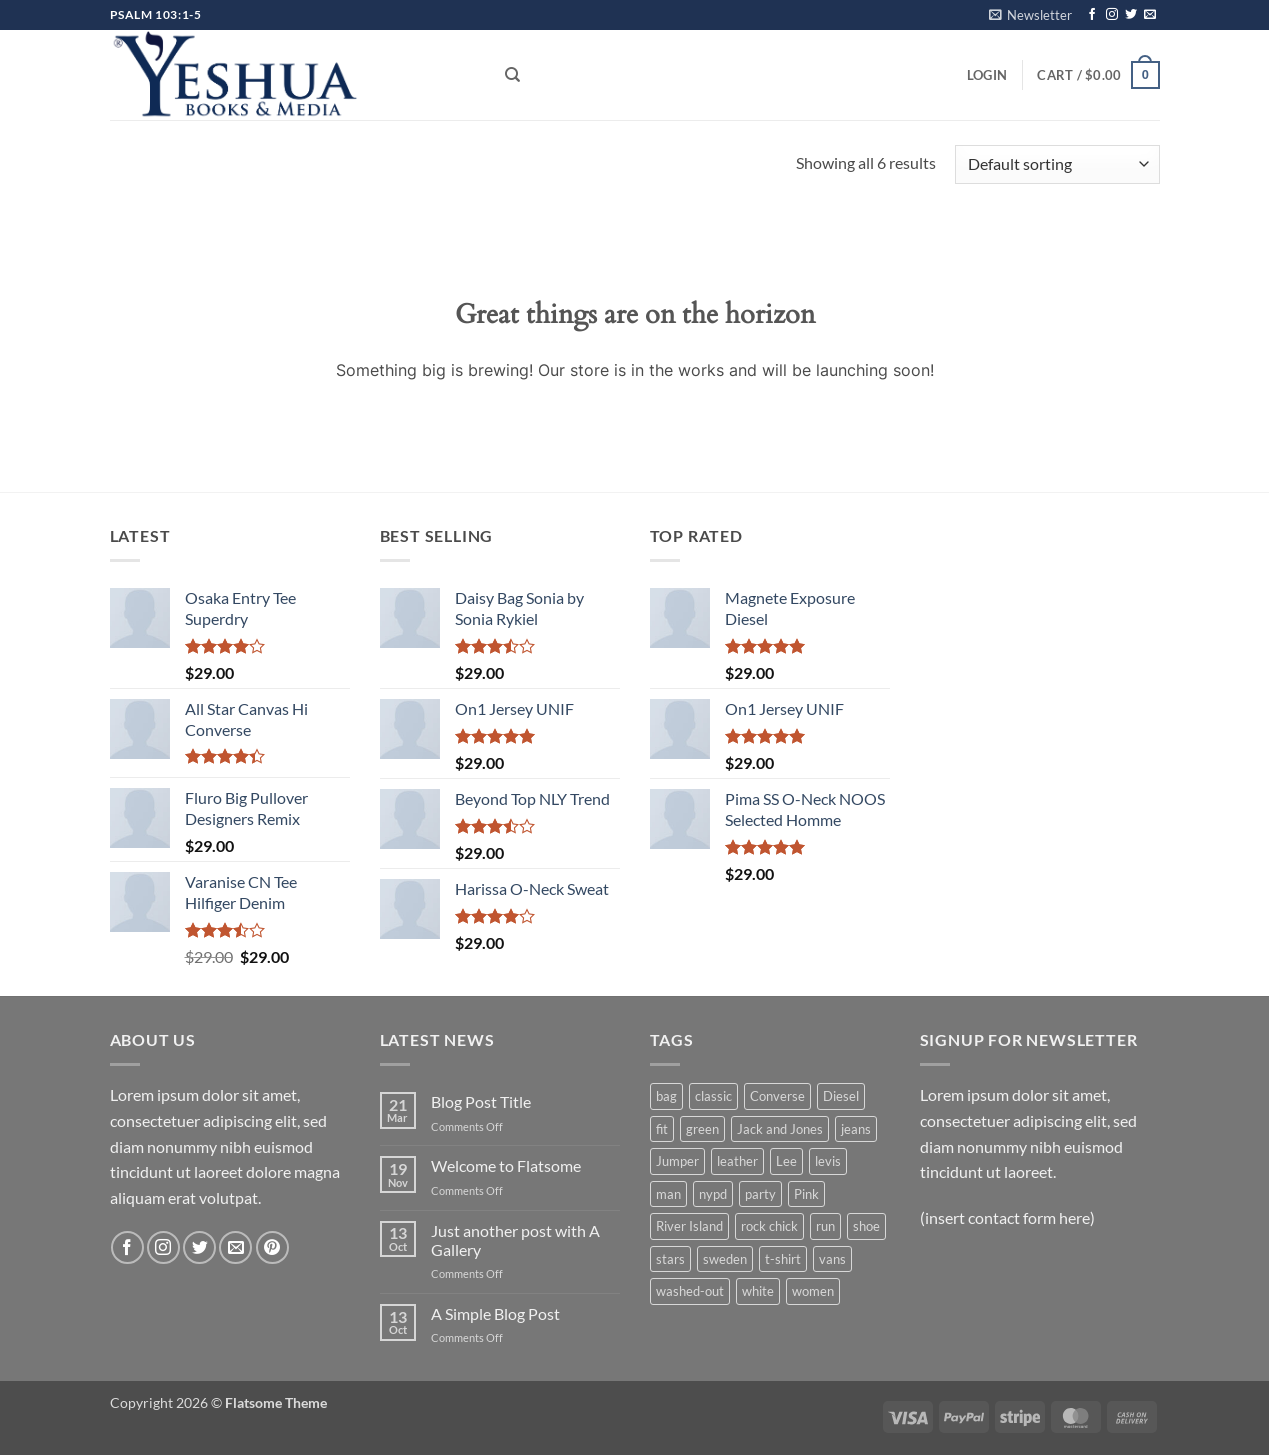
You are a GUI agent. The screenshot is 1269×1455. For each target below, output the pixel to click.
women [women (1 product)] (813, 1291)
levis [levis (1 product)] (828, 1161)
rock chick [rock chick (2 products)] (769, 1226)
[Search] (512, 75)
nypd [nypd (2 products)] (713, 1194)
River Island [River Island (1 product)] (689, 1226)
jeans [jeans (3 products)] (856, 1129)
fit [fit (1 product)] (662, 1129)
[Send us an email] (1150, 15)
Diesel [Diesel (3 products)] (841, 1096)
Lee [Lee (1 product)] (786, 1161)
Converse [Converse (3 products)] (777, 1096)
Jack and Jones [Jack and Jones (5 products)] (780, 1129)
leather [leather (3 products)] (737, 1161)
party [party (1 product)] (760, 1194)
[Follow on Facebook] (1092, 15)
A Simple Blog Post (495, 1313)
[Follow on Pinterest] (272, 1247)
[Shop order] (1057, 164)
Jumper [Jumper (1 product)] (677, 1161)
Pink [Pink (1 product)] (806, 1194)
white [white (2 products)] (758, 1291)
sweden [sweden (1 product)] (725, 1259)
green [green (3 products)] (702, 1129)
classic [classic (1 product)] (713, 1096)
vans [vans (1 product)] (832, 1259)
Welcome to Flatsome (506, 1165)
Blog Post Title (481, 1101)
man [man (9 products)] (668, 1194)
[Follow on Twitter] (1131, 15)
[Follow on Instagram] (1112, 15)
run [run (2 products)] (825, 1226)
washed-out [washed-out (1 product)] (690, 1291)
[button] (1030, 15)
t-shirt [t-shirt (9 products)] (783, 1259)
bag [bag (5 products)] (666, 1096)
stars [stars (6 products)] (670, 1259)
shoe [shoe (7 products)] (866, 1226)
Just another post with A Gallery (515, 1240)
